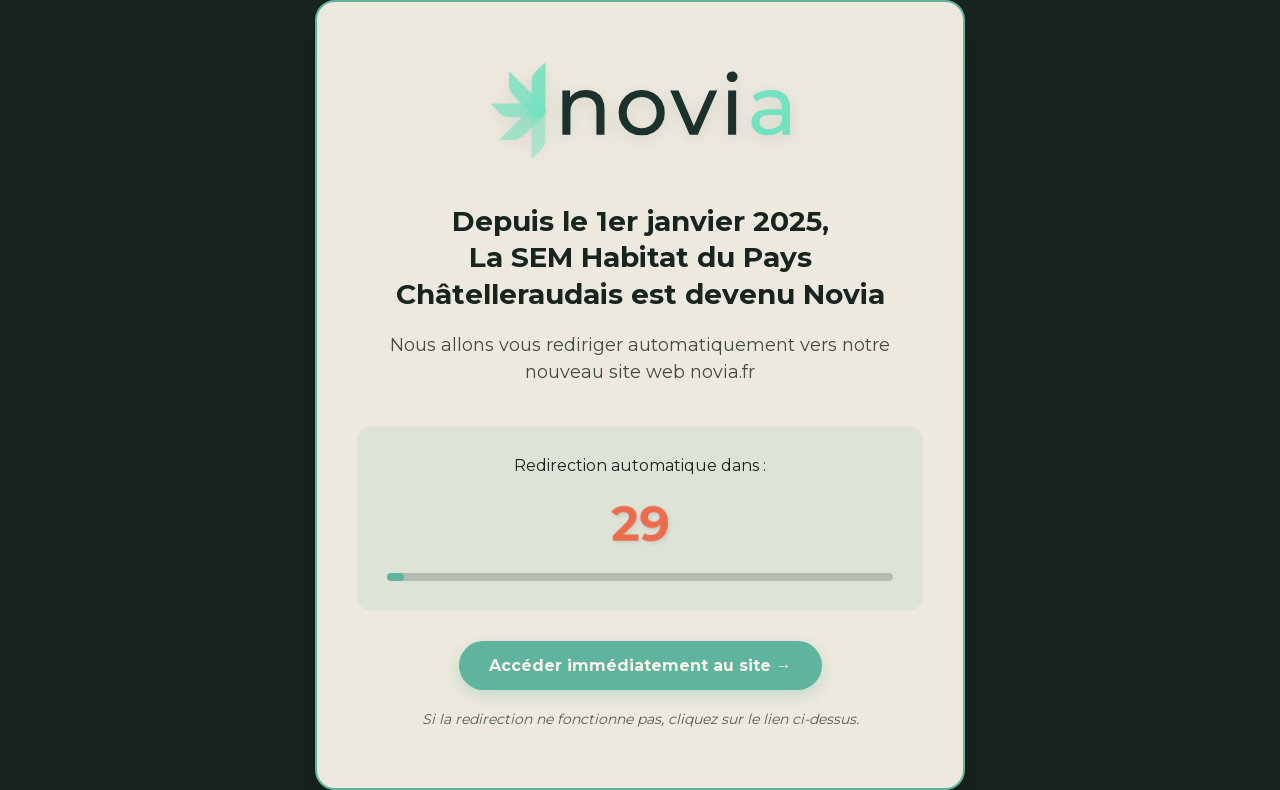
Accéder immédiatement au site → (640, 665)
